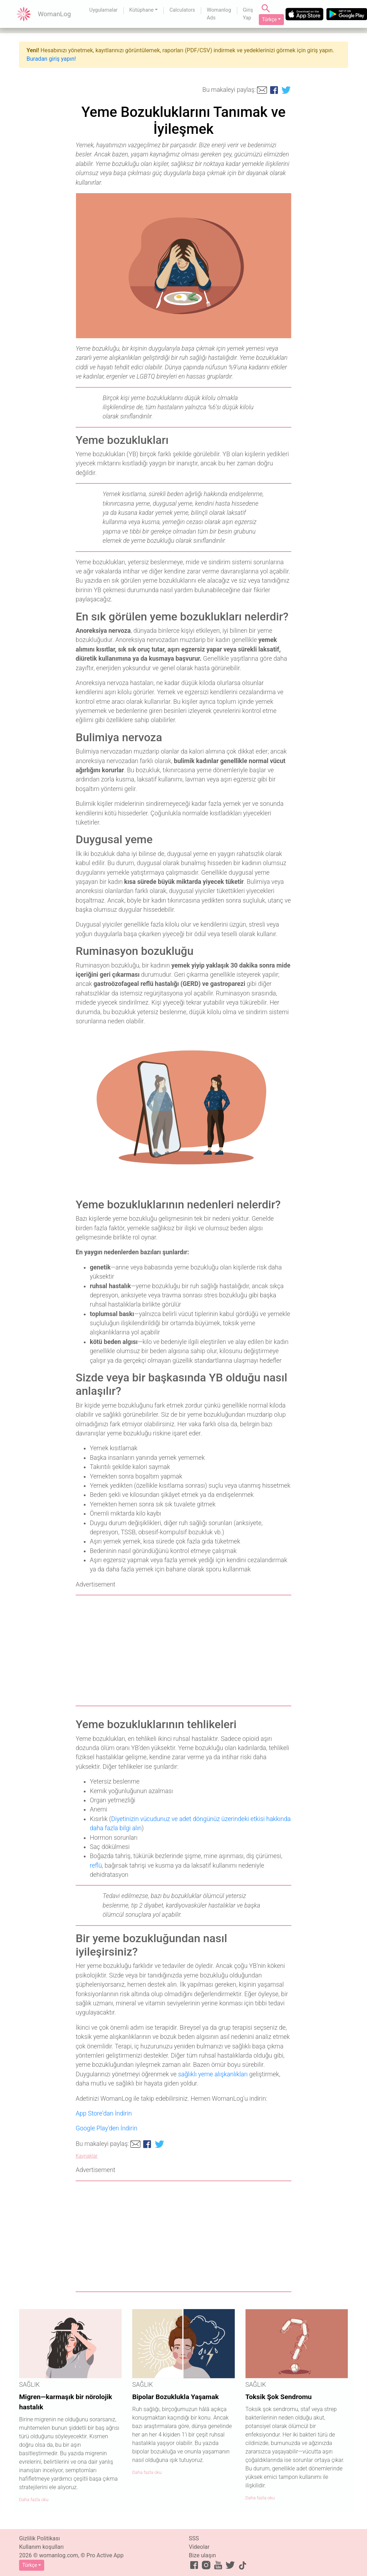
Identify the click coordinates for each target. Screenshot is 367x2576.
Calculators (182, 10)
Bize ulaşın (202, 2555)
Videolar (199, 2547)
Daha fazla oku (33, 2499)
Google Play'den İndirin (106, 2128)
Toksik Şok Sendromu (278, 2397)
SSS (194, 2538)
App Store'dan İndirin (104, 2113)
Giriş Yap (248, 14)
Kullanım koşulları (41, 2547)
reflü (96, 1865)
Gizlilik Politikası (39, 2538)
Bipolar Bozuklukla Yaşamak (175, 2397)
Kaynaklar (87, 2156)
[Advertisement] (183, 1650)
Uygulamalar (103, 10)
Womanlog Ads (219, 14)
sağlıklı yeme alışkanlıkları (213, 2074)
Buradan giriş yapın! (51, 58)
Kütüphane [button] (141, 10)
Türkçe (269, 19)
